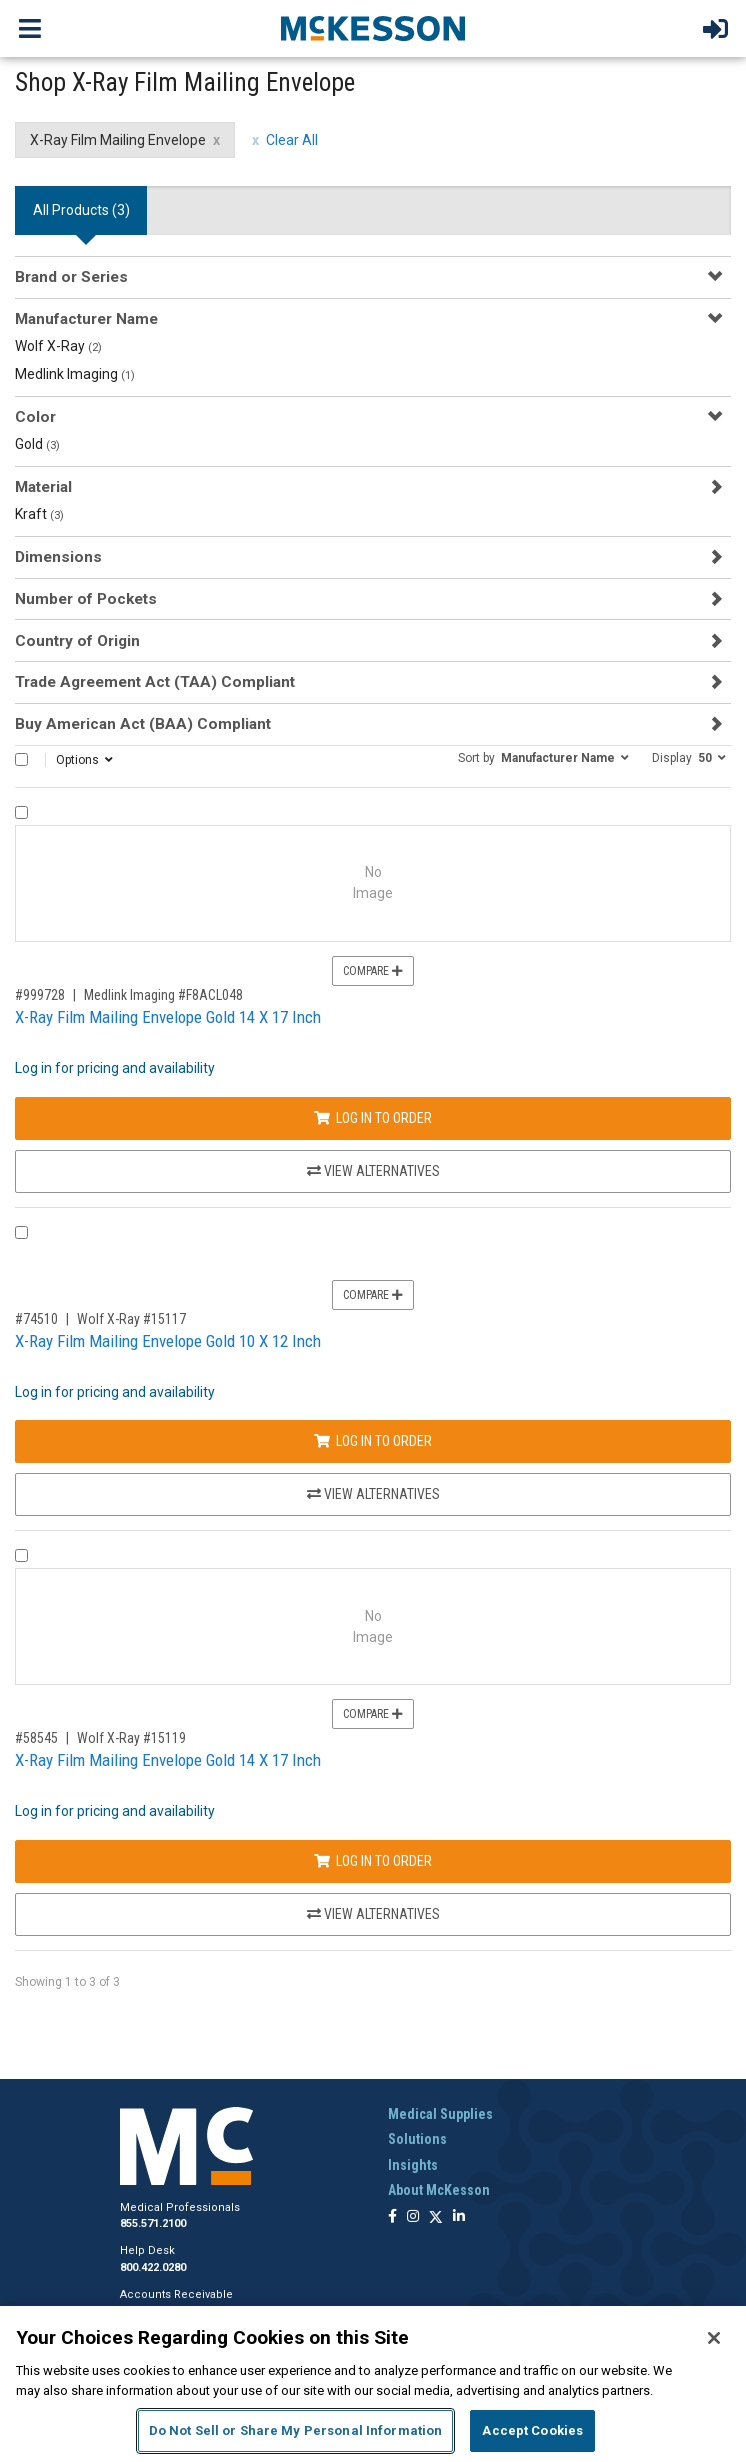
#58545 (36, 1738)
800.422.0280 (153, 2267)
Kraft (39, 514)
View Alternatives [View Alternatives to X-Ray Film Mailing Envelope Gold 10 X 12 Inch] (373, 1494)
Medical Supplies (440, 2114)
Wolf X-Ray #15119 (131, 1738)
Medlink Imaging (75, 374)
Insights (413, 2165)
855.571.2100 (153, 2223)
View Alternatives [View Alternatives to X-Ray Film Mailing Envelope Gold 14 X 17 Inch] (373, 1171)
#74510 (36, 1319)
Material (43, 487)
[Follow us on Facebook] (392, 2217)
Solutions (417, 2139)
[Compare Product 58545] (21, 1555)
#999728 (40, 995)
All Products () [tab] (81, 210)
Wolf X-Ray (58, 346)
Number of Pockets (86, 599)
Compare (373, 971)
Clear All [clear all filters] (292, 140)
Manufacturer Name (86, 319)
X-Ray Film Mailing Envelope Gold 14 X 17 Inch (168, 1017)
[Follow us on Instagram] (413, 2217)
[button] (543, 757)
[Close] (714, 2338)
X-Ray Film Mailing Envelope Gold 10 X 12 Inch (168, 1341)
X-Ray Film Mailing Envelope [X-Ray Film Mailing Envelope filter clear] (118, 140)
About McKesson (439, 2190)
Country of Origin (77, 641)
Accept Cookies (532, 2430)
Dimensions (58, 557)
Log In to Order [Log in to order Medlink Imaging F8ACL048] (373, 1118)
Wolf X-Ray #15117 (131, 1319)
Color (35, 417)
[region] (373, 2384)
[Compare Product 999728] (21, 812)
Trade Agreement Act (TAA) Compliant (155, 682)
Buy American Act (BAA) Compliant (143, 724)
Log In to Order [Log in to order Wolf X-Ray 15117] (373, 1441)
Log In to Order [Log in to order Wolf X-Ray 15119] (373, 1861)
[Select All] (21, 759)
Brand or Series (71, 277)
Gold (37, 444)
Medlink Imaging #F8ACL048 (163, 995)
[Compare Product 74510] (21, 1232)
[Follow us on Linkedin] (459, 2217)
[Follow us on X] (436, 2217)
